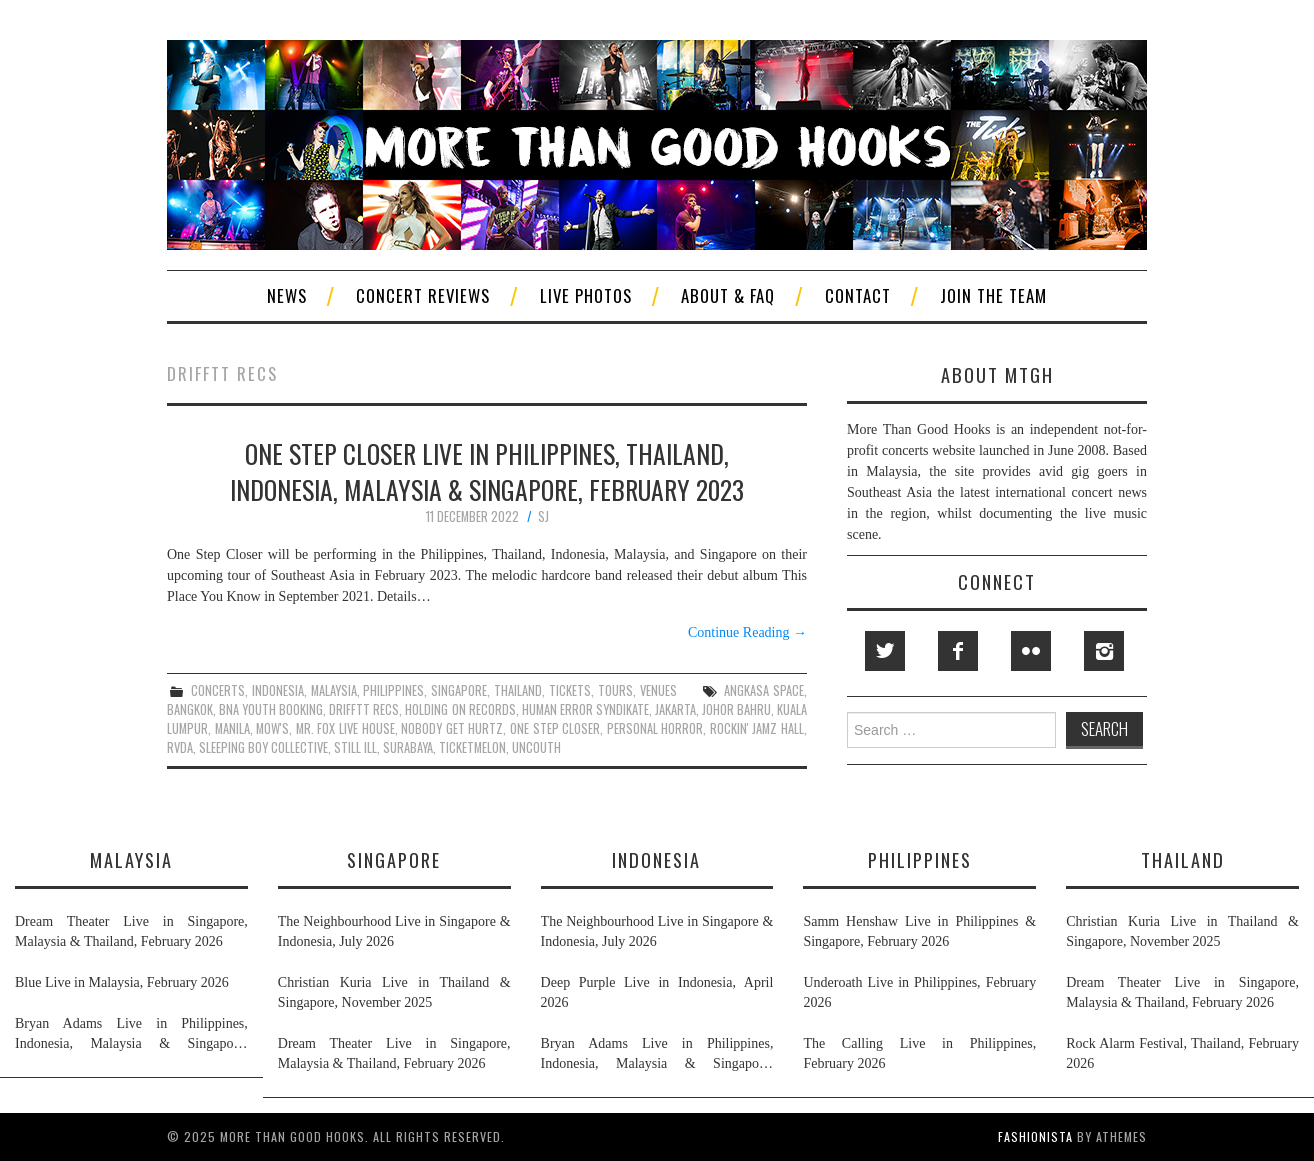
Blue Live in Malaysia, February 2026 (122, 982)
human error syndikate (585, 709)
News (287, 295)
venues (658, 690)
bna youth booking (271, 709)
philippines (393, 690)
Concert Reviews (423, 295)
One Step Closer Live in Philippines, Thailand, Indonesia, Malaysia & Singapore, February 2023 (487, 471)
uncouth (536, 747)
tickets (570, 690)
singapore (459, 690)
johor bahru (736, 709)
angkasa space (764, 690)
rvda (180, 747)
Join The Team (993, 295)
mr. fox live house (345, 728)
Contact (858, 295)
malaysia (334, 690)
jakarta (675, 709)
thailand (518, 690)
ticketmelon (472, 747)
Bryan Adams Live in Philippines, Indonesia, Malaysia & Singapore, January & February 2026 (131, 1035)
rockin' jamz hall (757, 728)
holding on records (460, 709)
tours (615, 690)
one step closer (555, 728)
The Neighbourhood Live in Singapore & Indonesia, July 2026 (394, 931)
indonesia (278, 690)
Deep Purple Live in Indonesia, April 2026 (657, 992)
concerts (218, 690)
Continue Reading (747, 632)
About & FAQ (728, 295)
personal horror (655, 728)
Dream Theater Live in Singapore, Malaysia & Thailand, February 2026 (131, 931)
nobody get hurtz (452, 728)
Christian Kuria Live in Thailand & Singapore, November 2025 (394, 992)
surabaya (408, 747)
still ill (355, 747)
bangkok (190, 709)
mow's (272, 728)
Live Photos (586, 295)
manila (232, 728)
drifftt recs (364, 709)
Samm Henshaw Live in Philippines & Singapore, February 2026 (919, 931)
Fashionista (1035, 1136)
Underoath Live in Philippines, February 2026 (919, 992)
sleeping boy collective (263, 747)
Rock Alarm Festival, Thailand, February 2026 (1182, 1053)
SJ (543, 516)
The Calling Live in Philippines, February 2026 (919, 1053)
